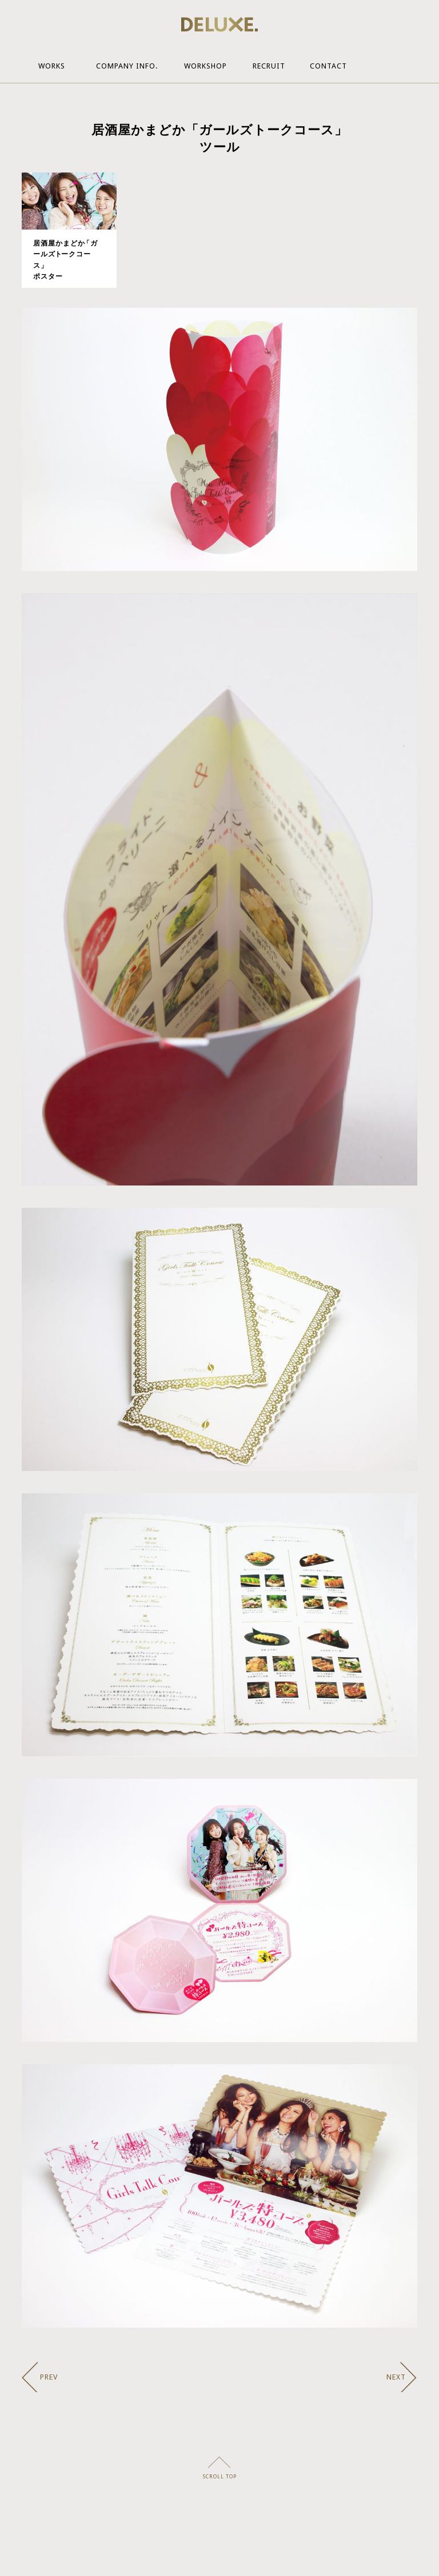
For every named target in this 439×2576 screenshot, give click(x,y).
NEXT (396, 2377)
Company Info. (127, 66)
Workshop (205, 66)
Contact (328, 66)
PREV (49, 2377)
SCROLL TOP (220, 2476)
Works (51, 66)
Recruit (269, 66)
